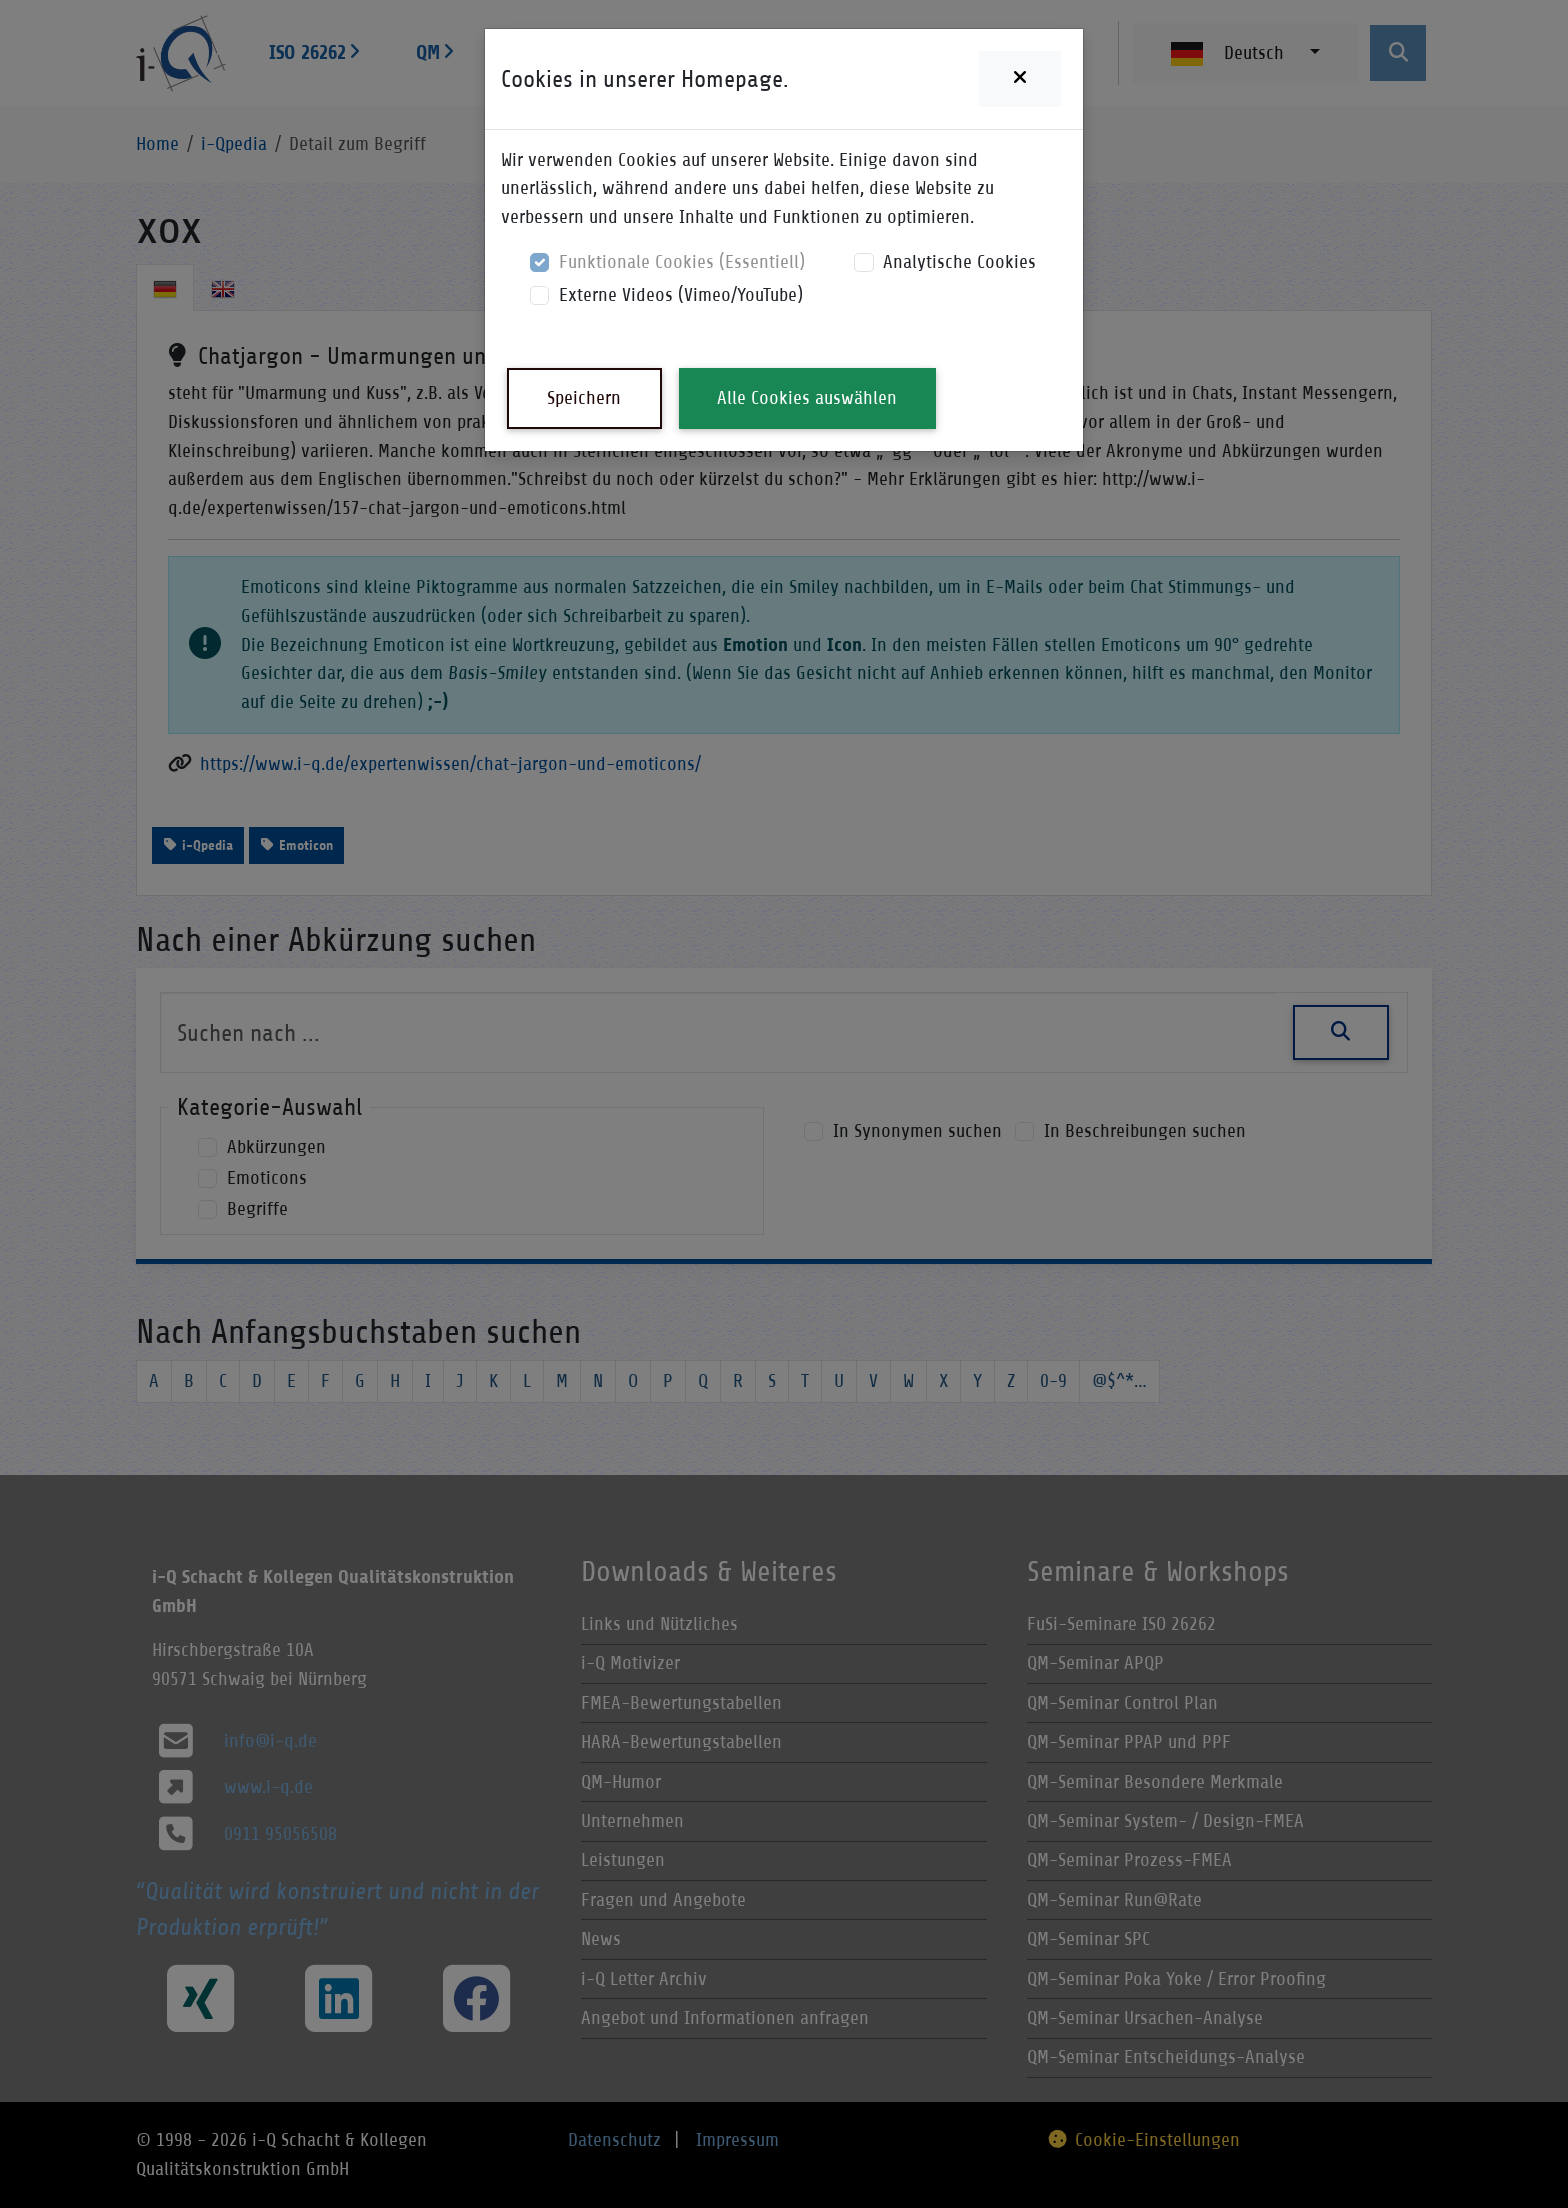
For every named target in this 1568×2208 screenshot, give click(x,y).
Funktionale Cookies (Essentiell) (682, 261)
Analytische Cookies (959, 261)
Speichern (584, 397)
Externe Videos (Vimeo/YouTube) (681, 294)
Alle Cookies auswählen (807, 397)
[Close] (1020, 79)
